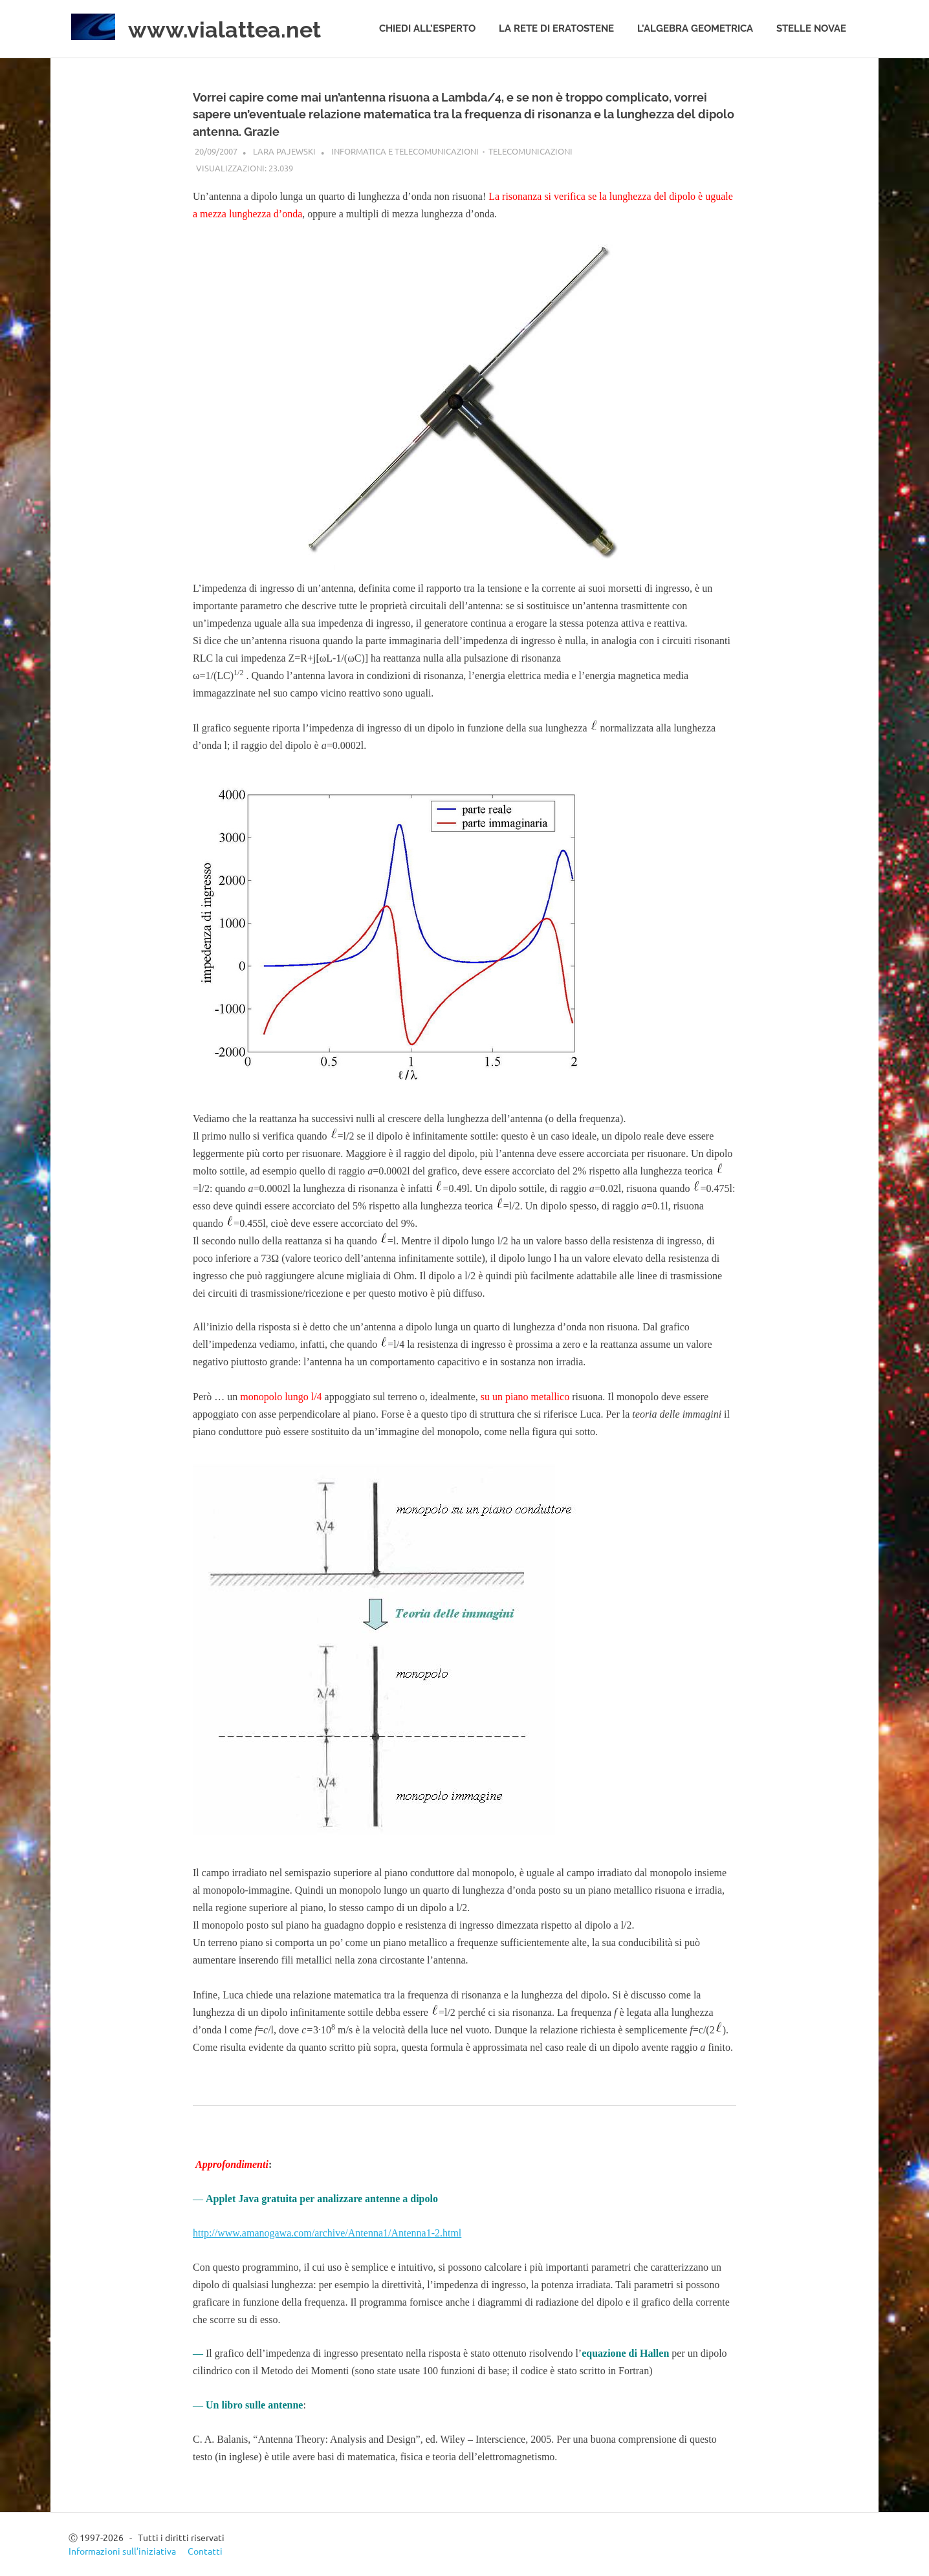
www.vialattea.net (235, 28)
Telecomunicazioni (530, 151)
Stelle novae (811, 28)
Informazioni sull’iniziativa (122, 2551)
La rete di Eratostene (556, 28)
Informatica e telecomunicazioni (405, 151)
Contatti (205, 2551)
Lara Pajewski (284, 151)
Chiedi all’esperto (427, 28)
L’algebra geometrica (695, 28)
